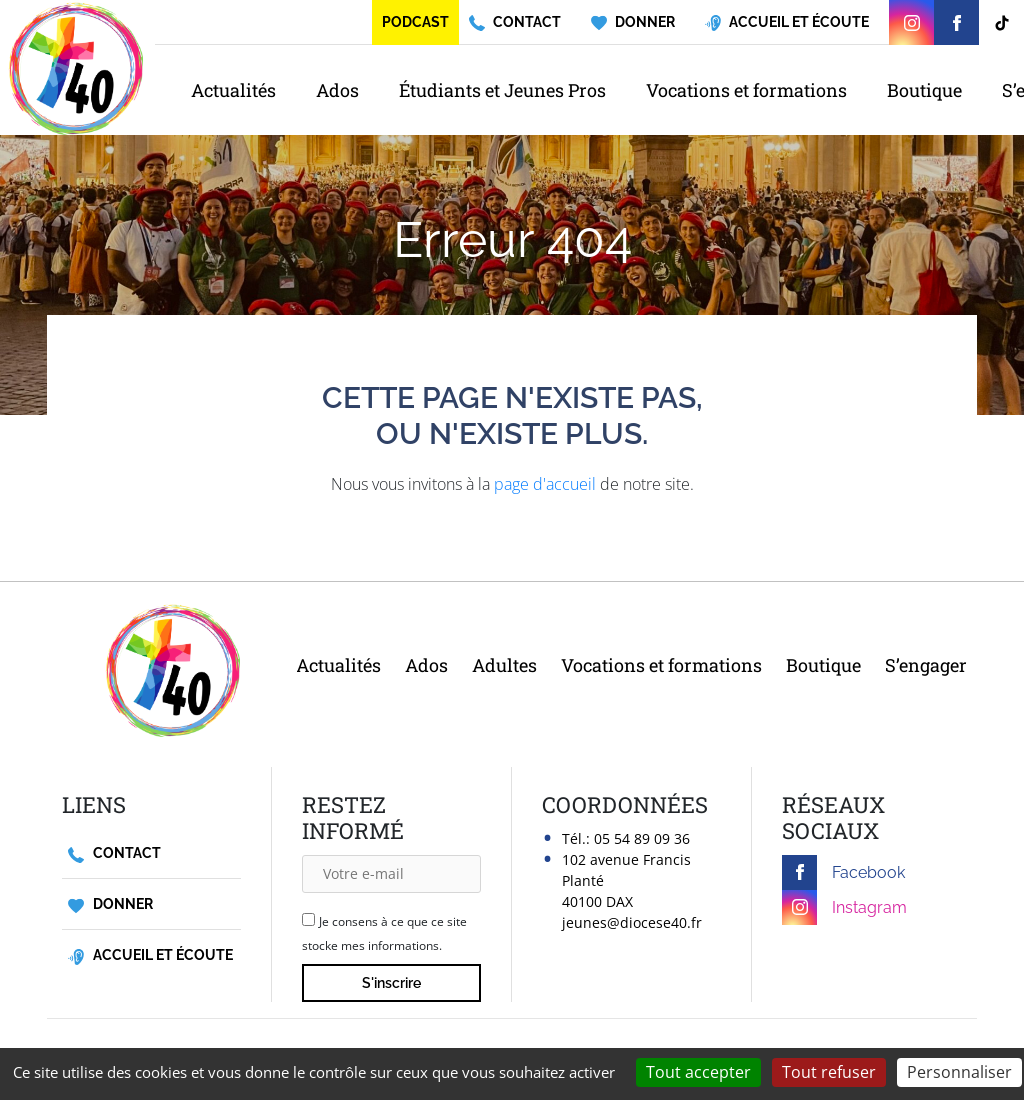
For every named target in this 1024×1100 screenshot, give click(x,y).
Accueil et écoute (150, 955)
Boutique (924, 90)
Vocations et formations (746, 90)
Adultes (504, 665)
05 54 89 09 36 (642, 838)
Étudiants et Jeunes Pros (502, 90)
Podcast (415, 22)
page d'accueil (545, 484)
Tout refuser (829, 1072)
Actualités (233, 90)
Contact (114, 853)
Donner (110, 904)
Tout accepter (698, 1072)
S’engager (926, 665)
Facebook (843, 872)
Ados (337, 90)
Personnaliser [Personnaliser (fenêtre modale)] (959, 1072)
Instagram (844, 907)
